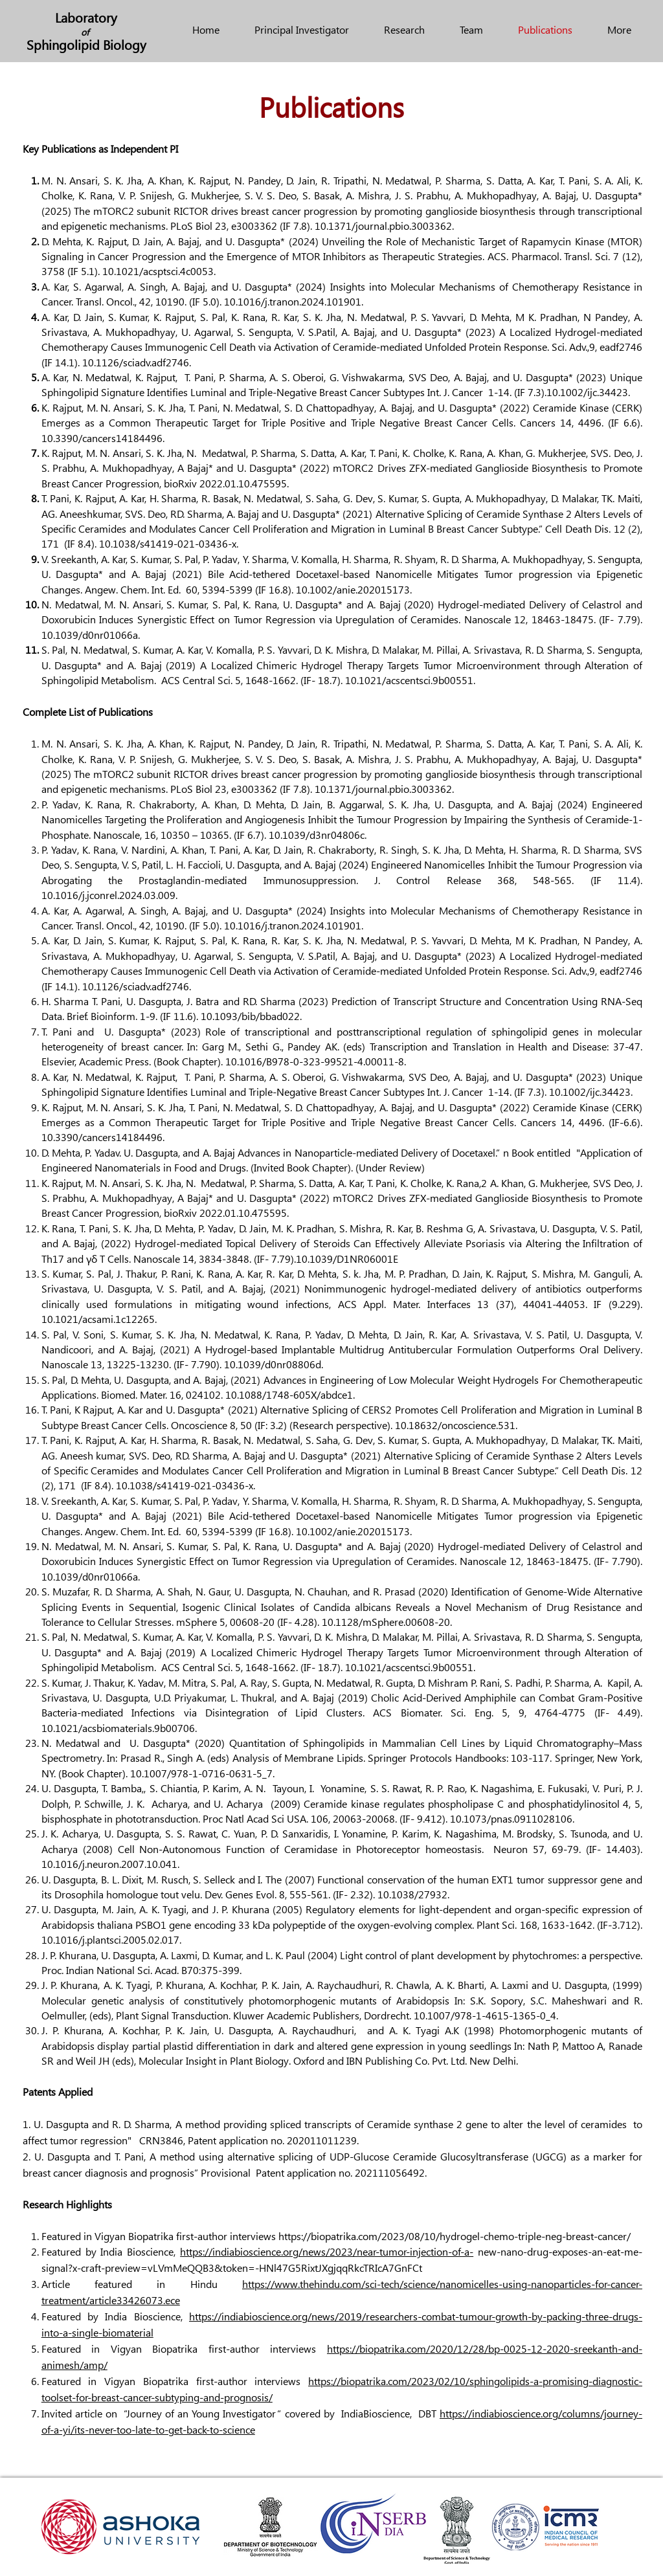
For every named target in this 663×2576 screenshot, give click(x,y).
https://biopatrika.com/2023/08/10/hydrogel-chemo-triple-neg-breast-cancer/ (454, 2236)
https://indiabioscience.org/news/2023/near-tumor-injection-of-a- (326, 2251)
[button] (471, 29)
